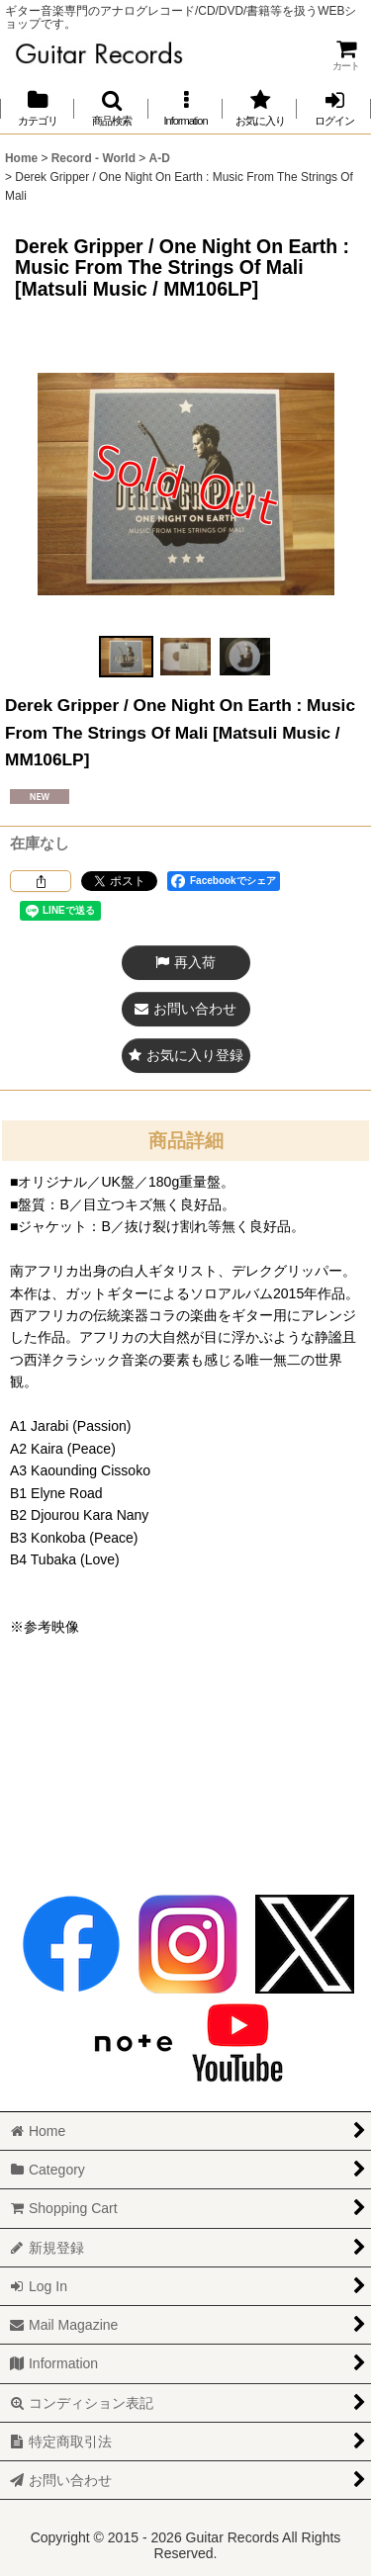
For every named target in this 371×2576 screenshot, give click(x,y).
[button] (111, 108)
